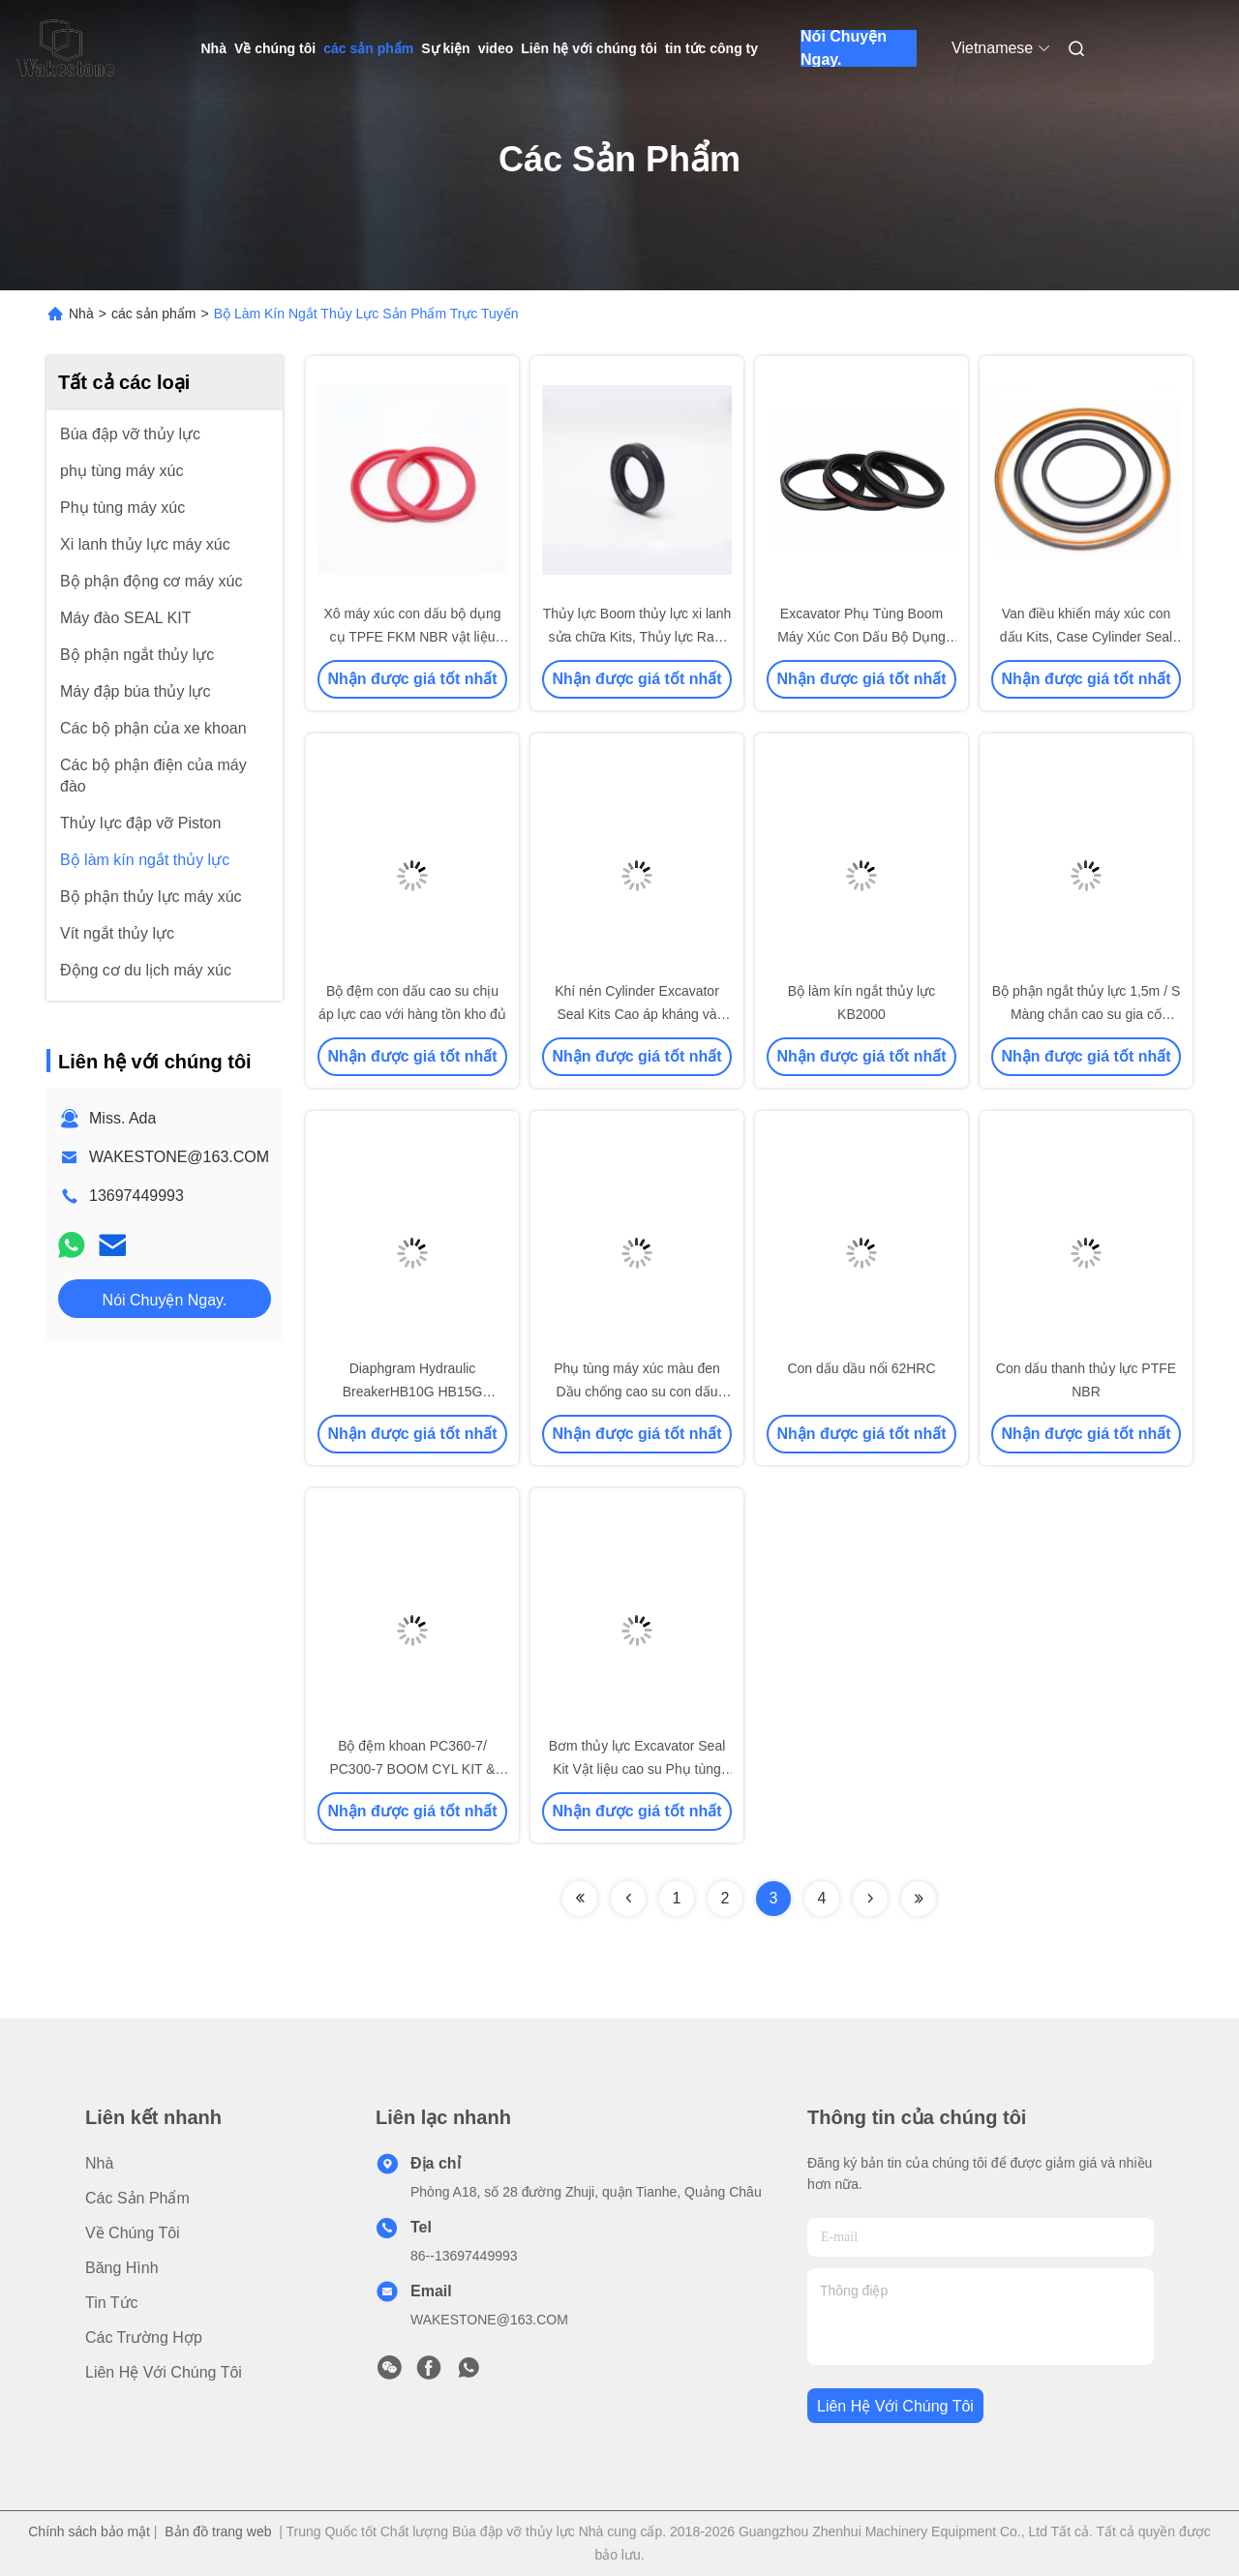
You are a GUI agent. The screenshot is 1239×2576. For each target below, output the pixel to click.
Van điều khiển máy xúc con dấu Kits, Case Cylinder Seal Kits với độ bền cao (1086, 637)
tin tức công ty (711, 48)
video (496, 48)
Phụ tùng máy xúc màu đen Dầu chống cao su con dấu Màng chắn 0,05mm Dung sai (636, 1392)
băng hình (122, 2268)
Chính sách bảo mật (89, 2531)
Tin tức (111, 2302)
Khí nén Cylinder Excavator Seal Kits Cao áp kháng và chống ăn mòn (637, 1014)
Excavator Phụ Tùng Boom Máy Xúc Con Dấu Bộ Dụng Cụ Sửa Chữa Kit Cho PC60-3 (862, 637)
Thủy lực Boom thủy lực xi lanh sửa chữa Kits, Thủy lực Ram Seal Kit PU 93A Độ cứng (637, 637)
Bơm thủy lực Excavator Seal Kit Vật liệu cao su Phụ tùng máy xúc (637, 1769)
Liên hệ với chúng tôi (589, 48)
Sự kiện (445, 48)
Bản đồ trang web (218, 2531)
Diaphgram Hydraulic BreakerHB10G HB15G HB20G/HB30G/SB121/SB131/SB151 (430, 1392)
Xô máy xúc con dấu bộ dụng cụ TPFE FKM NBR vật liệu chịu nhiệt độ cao (412, 637)
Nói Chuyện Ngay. (844, 48)
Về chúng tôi (275, 48)
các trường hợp (143, 2337)
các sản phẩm (368, 48)
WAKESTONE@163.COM (179, 1157)
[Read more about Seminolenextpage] (579, 1898)
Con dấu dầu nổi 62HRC (861, 1368)
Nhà (214, 48)
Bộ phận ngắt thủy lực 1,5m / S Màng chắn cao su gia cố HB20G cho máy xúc (1086, 1014)
